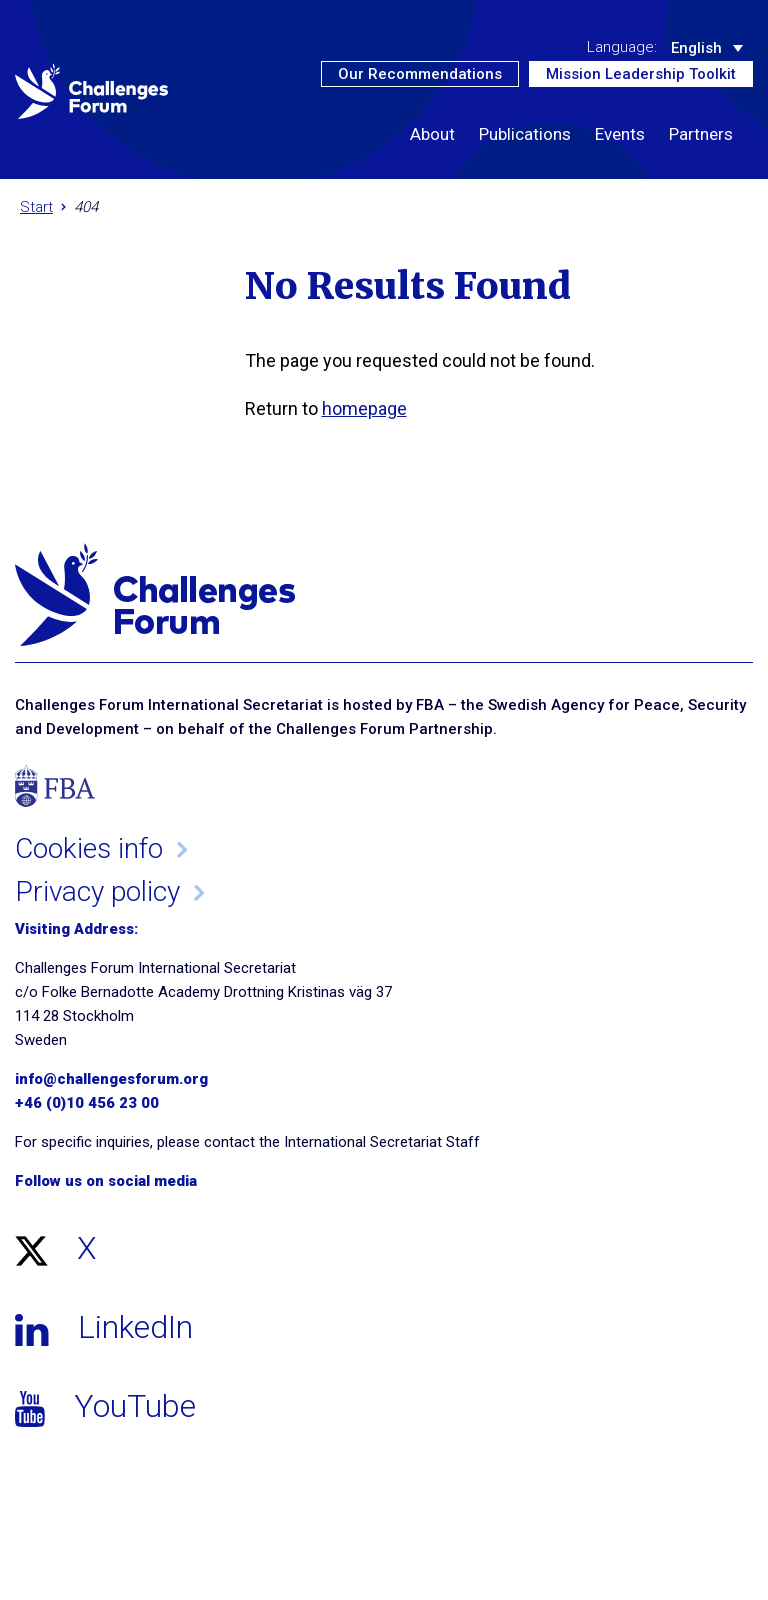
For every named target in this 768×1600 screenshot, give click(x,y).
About (432, 134)
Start (36, 207)
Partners (701, 134)
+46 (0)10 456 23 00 (87, 1103)
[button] (735, 167)
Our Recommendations (420, 74)
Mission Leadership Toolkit (641, 74)
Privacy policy (97, 891)
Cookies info (89, 848)
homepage (364, 408)
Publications (525, 134)
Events (620, 134)
